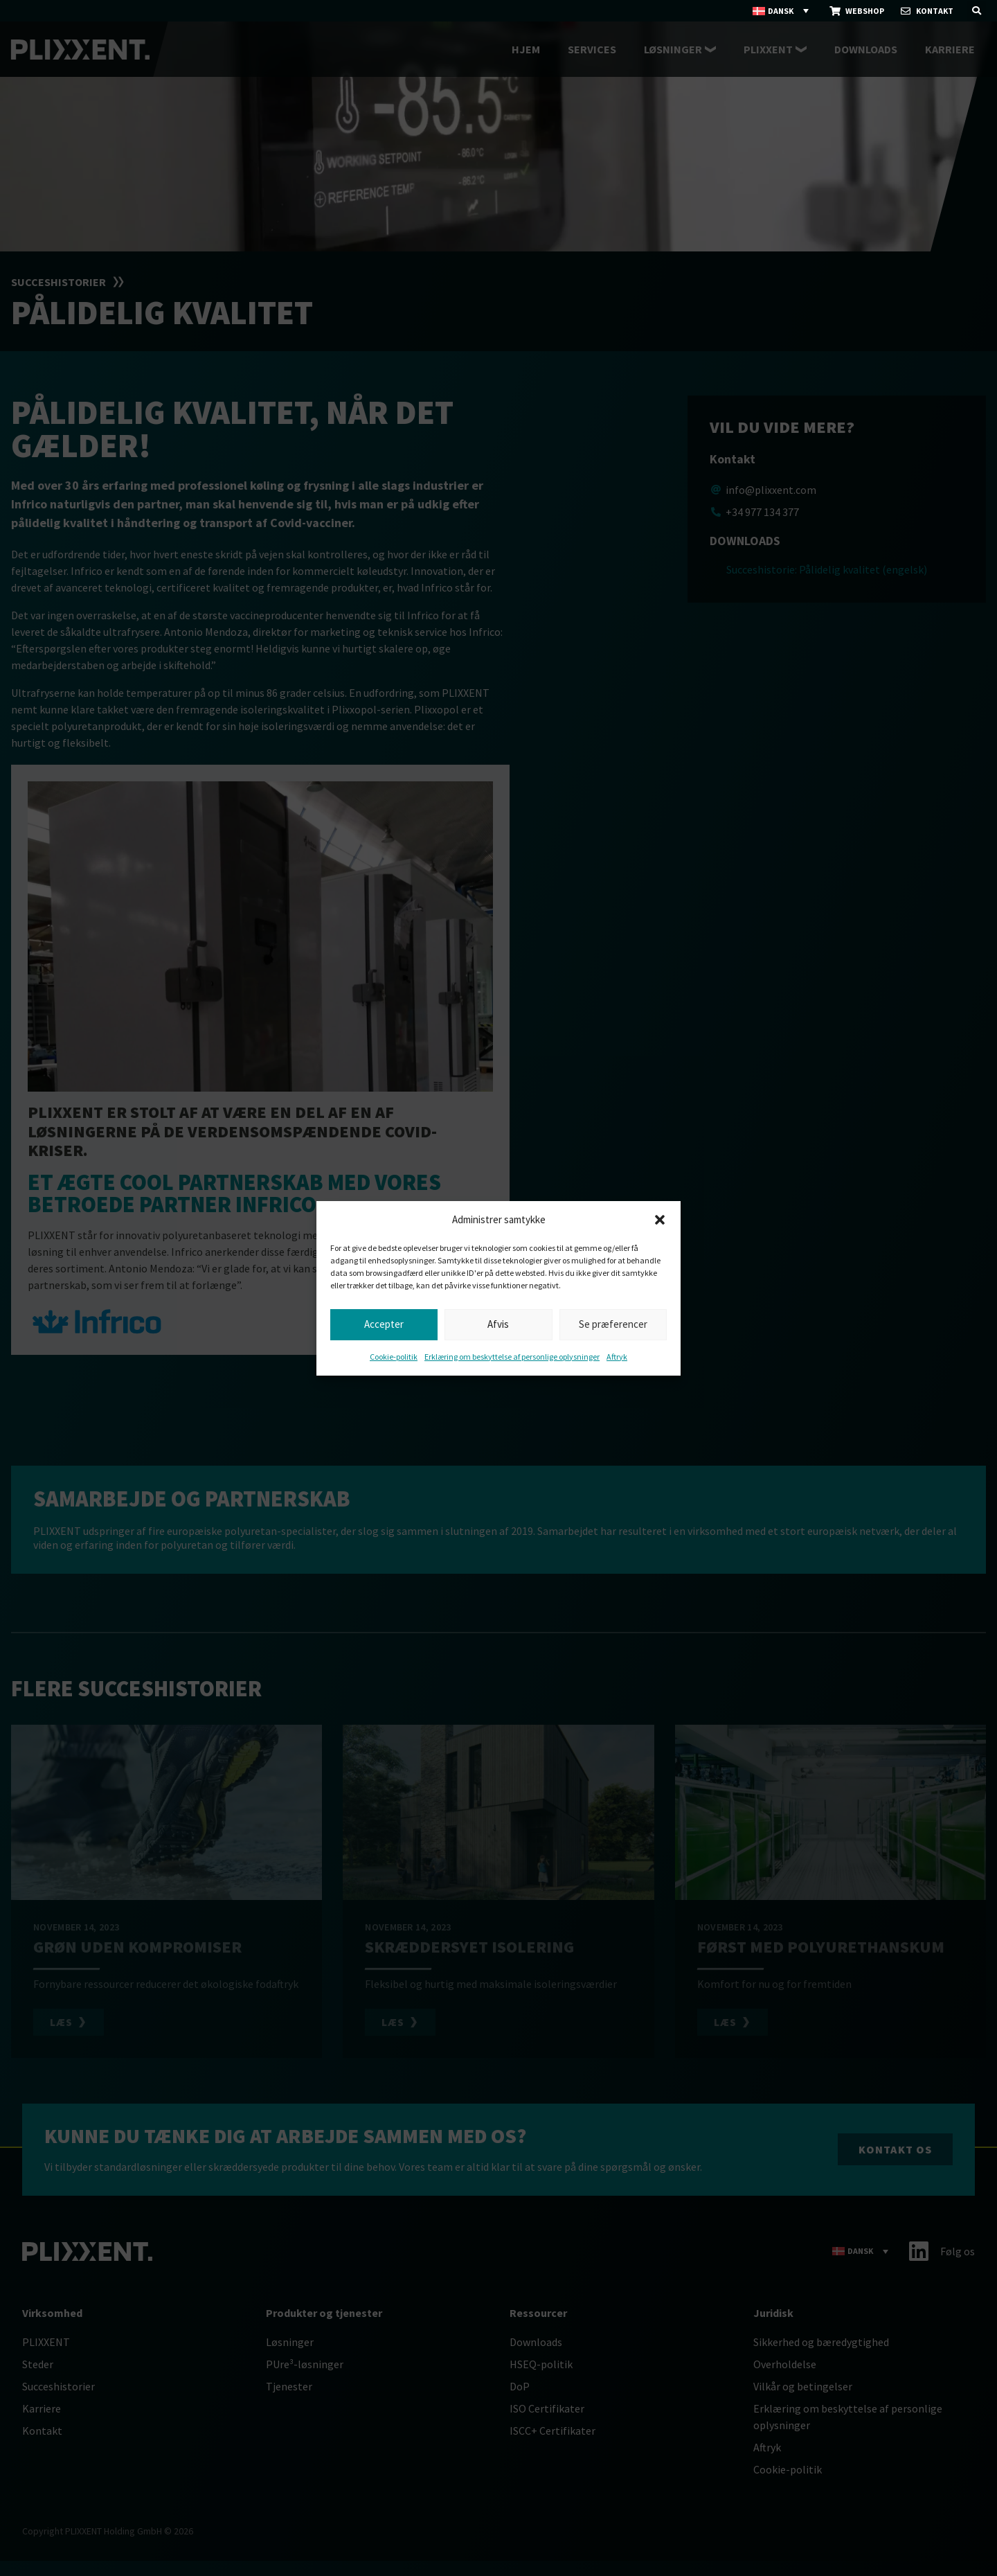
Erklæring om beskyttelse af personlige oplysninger (512, 1356)
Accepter (384, 1324)
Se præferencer (613, 1324)
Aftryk (617, 1356)
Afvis (498, 1324)
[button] (660, 1220)
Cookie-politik (393, 1356)
